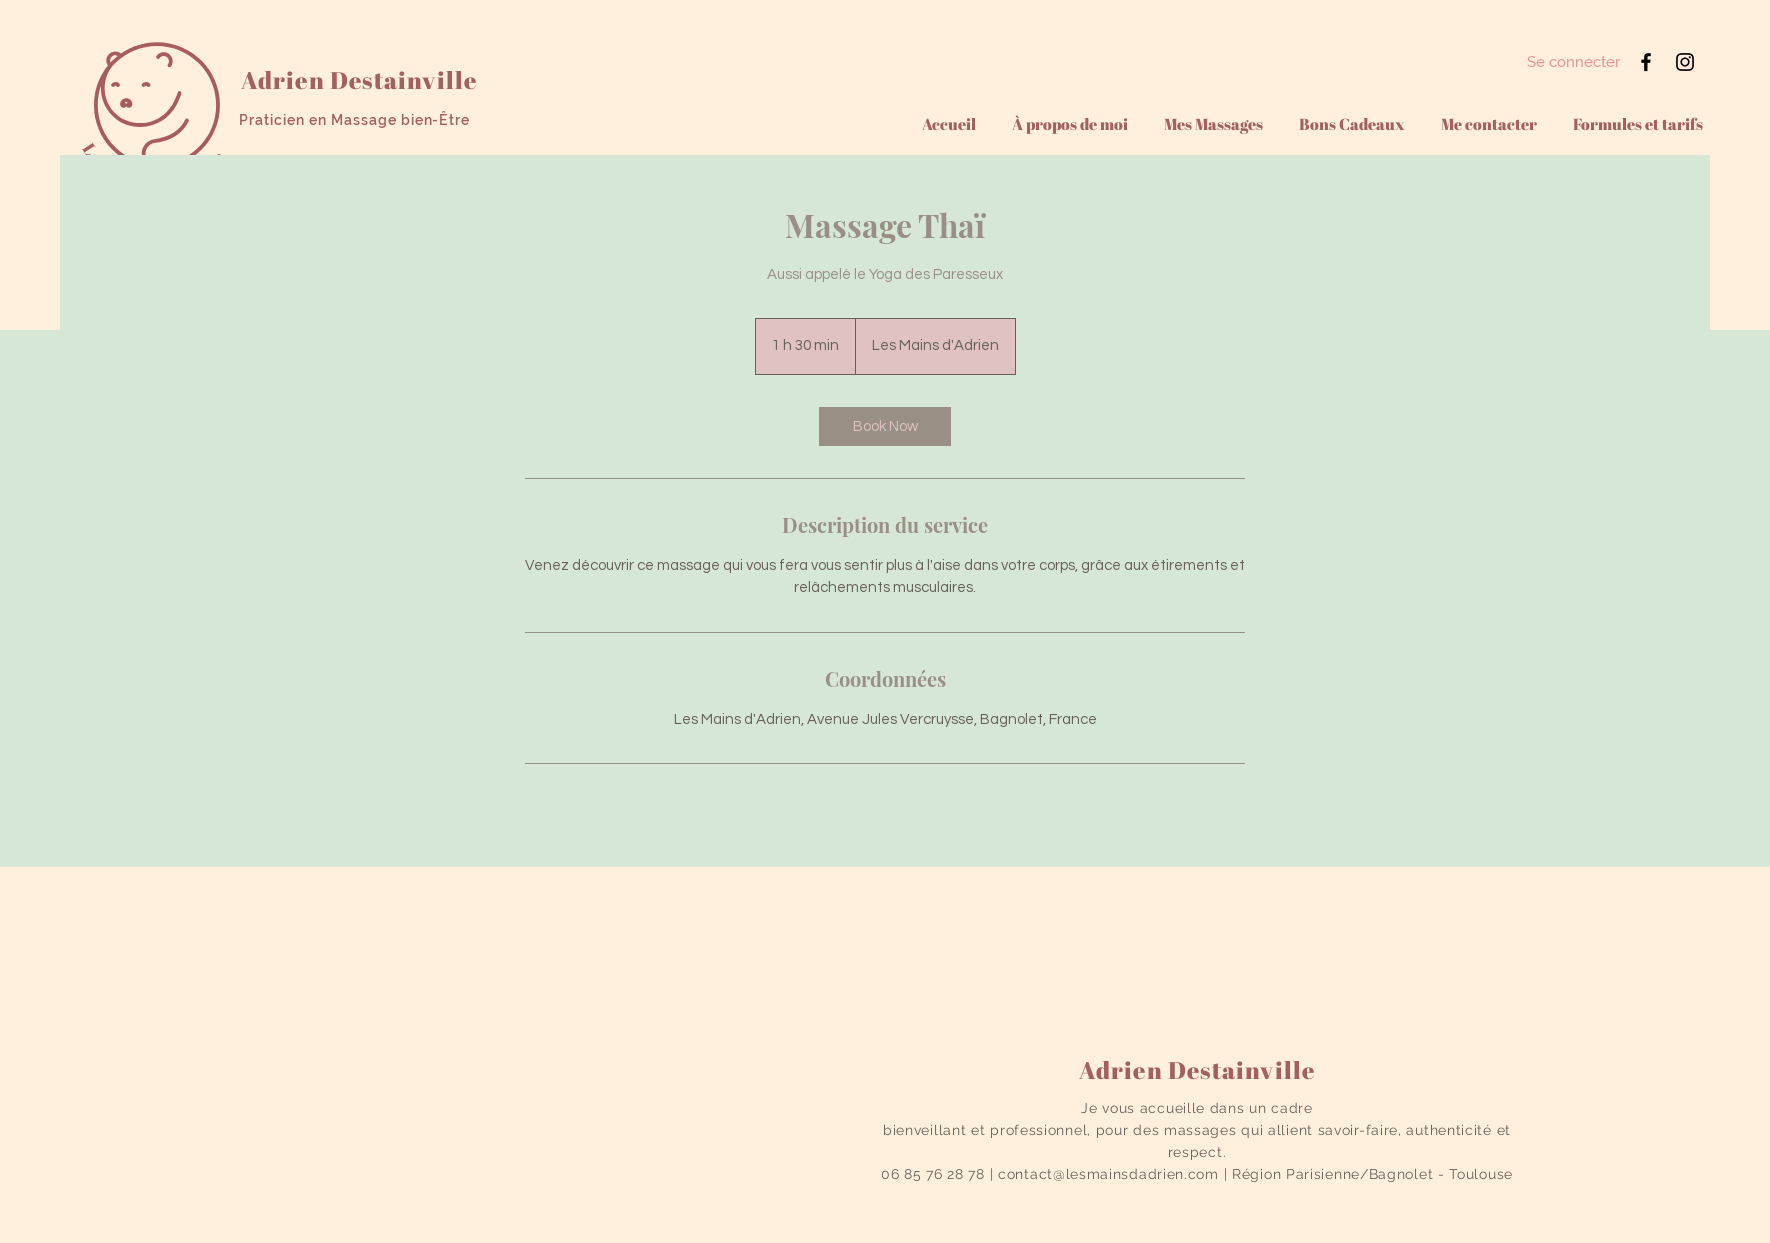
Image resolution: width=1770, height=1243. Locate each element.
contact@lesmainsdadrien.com (1108, 1174)
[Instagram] (1685, 62)
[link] (885, 426)
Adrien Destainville (359, 80)
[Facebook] (1646, 62)
